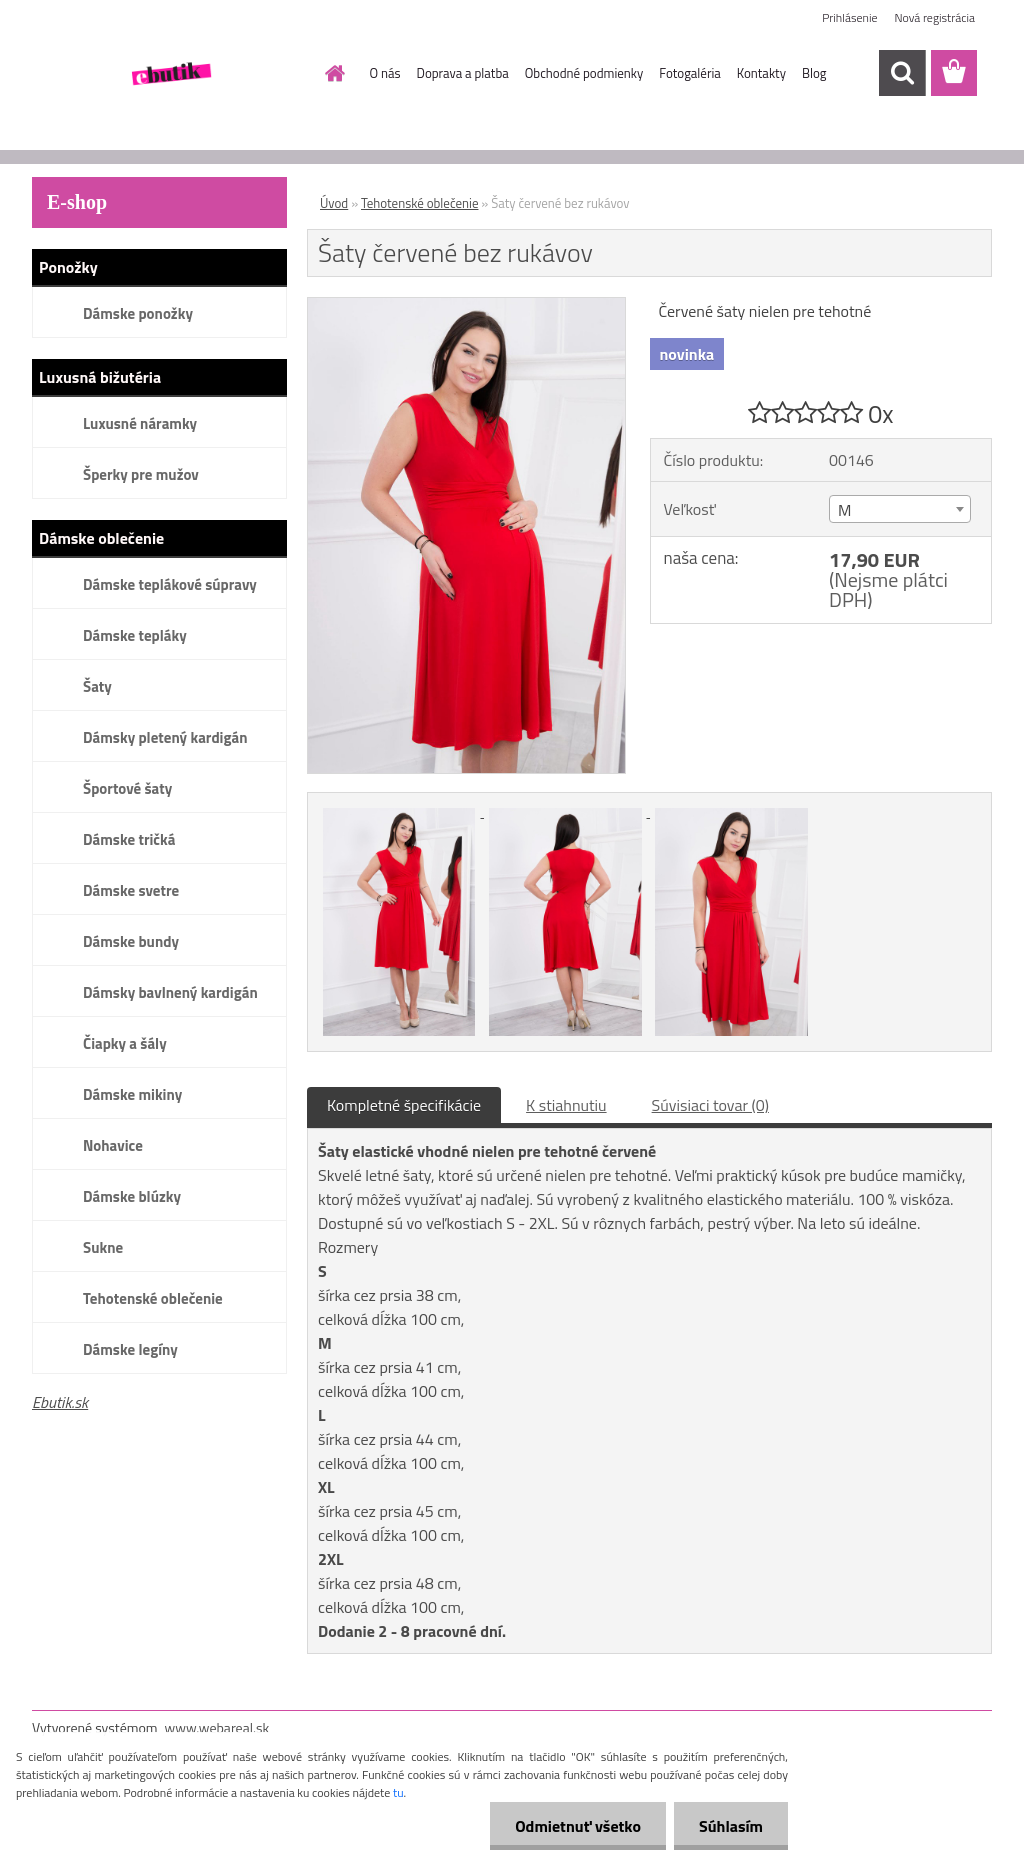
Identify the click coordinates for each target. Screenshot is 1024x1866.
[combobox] (900, 509)
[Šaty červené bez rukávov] (466, 306)
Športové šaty (127, 788)
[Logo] (169, 74)
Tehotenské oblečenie (153, 1298)
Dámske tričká (129, 839)
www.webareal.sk (217, 1727)
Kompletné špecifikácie (404, 1105)
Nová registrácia (934, 17)
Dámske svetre (131, 890)
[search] (902, 73)
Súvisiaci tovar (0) (710, 1105)
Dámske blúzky (132, 1196)
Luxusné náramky (140, 423)
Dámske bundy (131, 941)
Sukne (103, 1247)
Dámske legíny (130, 1349)
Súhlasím (731, 1826)
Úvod (334, 203)
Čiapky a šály (125, 1043)
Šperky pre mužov (141, 474)
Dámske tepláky (135, 635)
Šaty (97, 686)
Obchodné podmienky (584, 73)
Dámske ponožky (138, 313)
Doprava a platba (463, 73)
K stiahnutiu (566, 1105)
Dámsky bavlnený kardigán (170, 992)
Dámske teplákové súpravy (170, 584)
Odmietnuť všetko (578, 1826)
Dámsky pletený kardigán (165, 737)
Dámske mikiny (132, 1094)
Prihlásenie (849, 17)
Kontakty (761, 73)
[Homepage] (332, 73)
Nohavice (113, 1145)
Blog (814, 73)
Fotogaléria (689, 73)
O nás (385, 73)
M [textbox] (844, 510)
